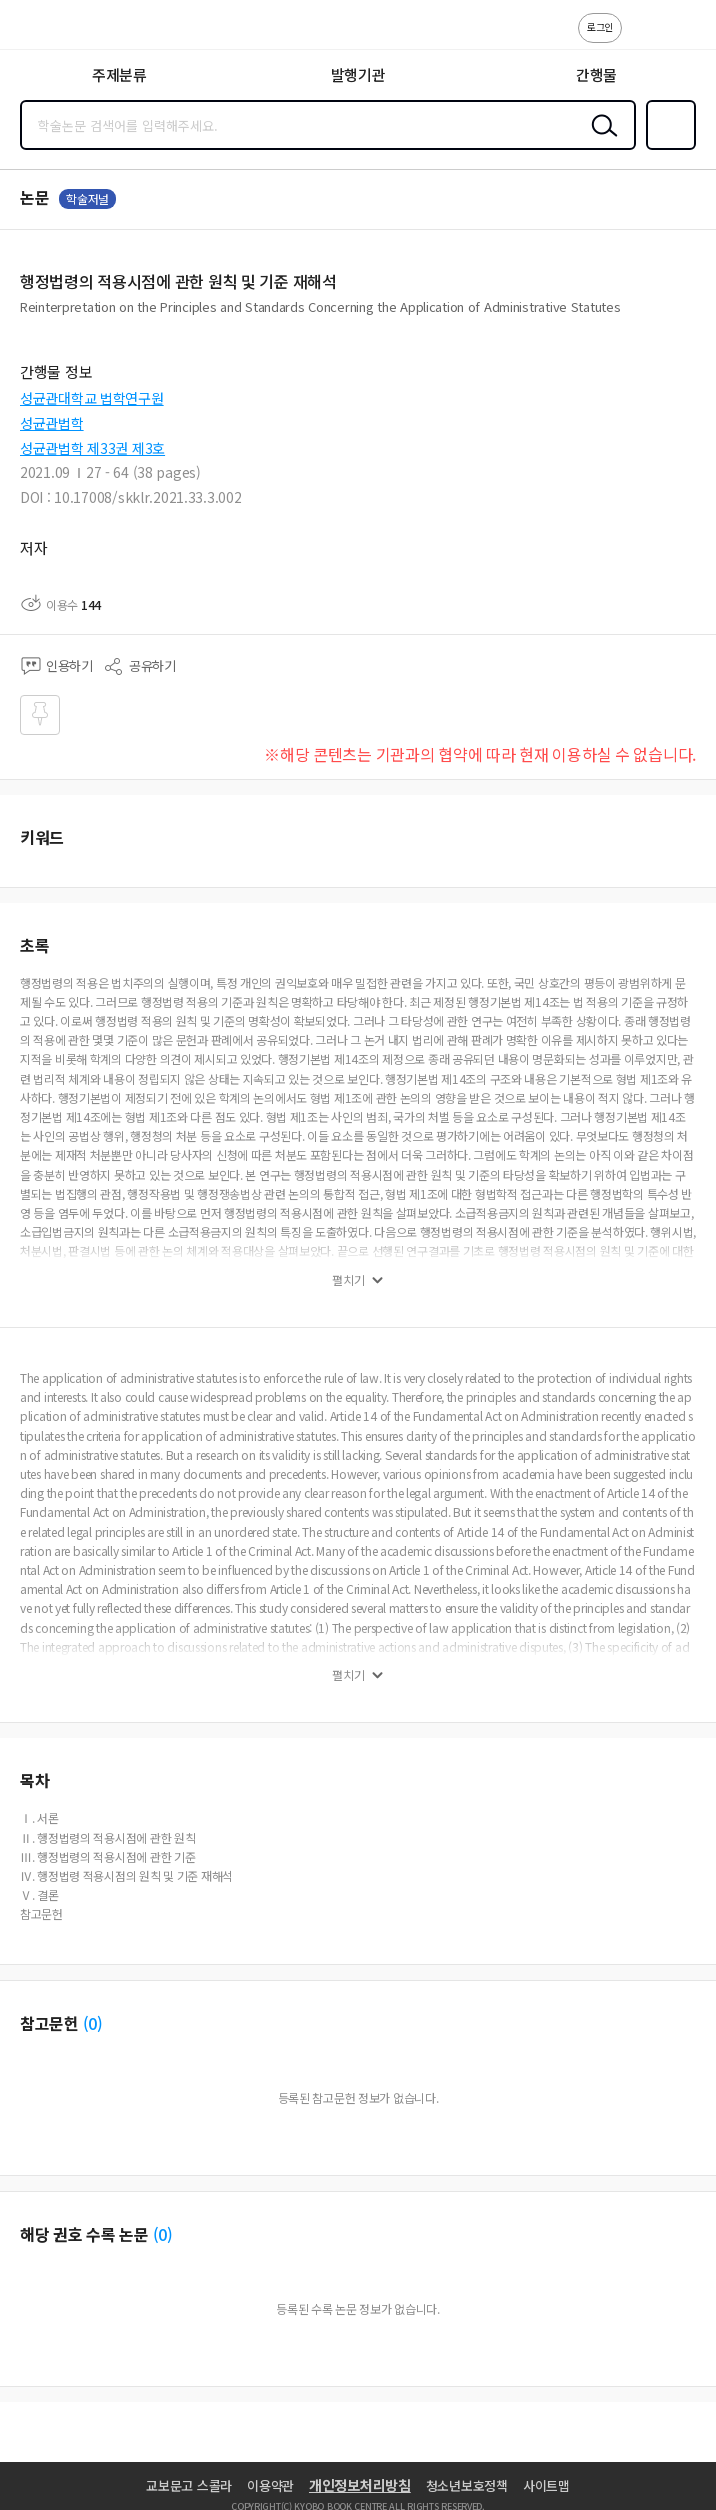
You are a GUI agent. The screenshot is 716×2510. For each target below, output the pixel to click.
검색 (600, 141)
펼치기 (348, 1280)
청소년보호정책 (467, 2485)
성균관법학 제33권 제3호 (92, 448)
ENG (685, 38)
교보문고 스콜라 (189, 2485)
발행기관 (358, 74)
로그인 (600, 26)
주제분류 (119, 74)
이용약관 (270, 2485)
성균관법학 (52, 423)
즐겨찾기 (667, 148)
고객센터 (643, 38)
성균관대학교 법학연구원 (92, 398)
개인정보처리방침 (360, 2485)
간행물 (596, 74)
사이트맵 (546, 2485)
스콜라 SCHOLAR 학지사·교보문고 (60, 31)
